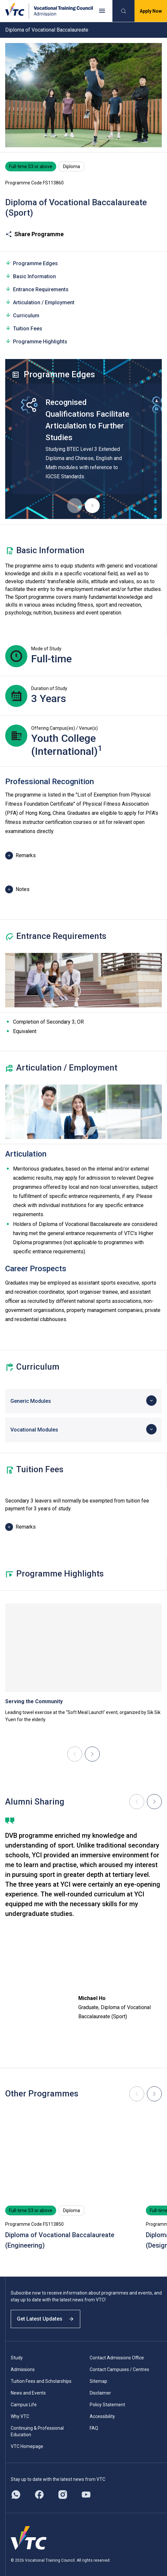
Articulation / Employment (39, 302)
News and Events (28, 2393)
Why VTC (20, 2416)
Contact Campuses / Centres (119, 2369)
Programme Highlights (36, 341)
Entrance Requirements (37, 289)
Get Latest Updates (45, 2319)
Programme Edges (31, 263)
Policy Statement (107, 2404)
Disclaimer (100, 2393)
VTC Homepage (27, 2446)
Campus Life (24, 2404)
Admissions (23, 2369)
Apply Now (151, 11)
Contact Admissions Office (117, 2357)
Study (17, 2357)
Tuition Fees (23, 328)
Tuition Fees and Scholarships (41, 2381)
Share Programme (34, 234)
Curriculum (22, 315)
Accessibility (102, 2416)
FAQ (94, 2428)
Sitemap (98, 2381)
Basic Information (30, 276)
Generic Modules (30, 1401)
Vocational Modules (34, 1430)
